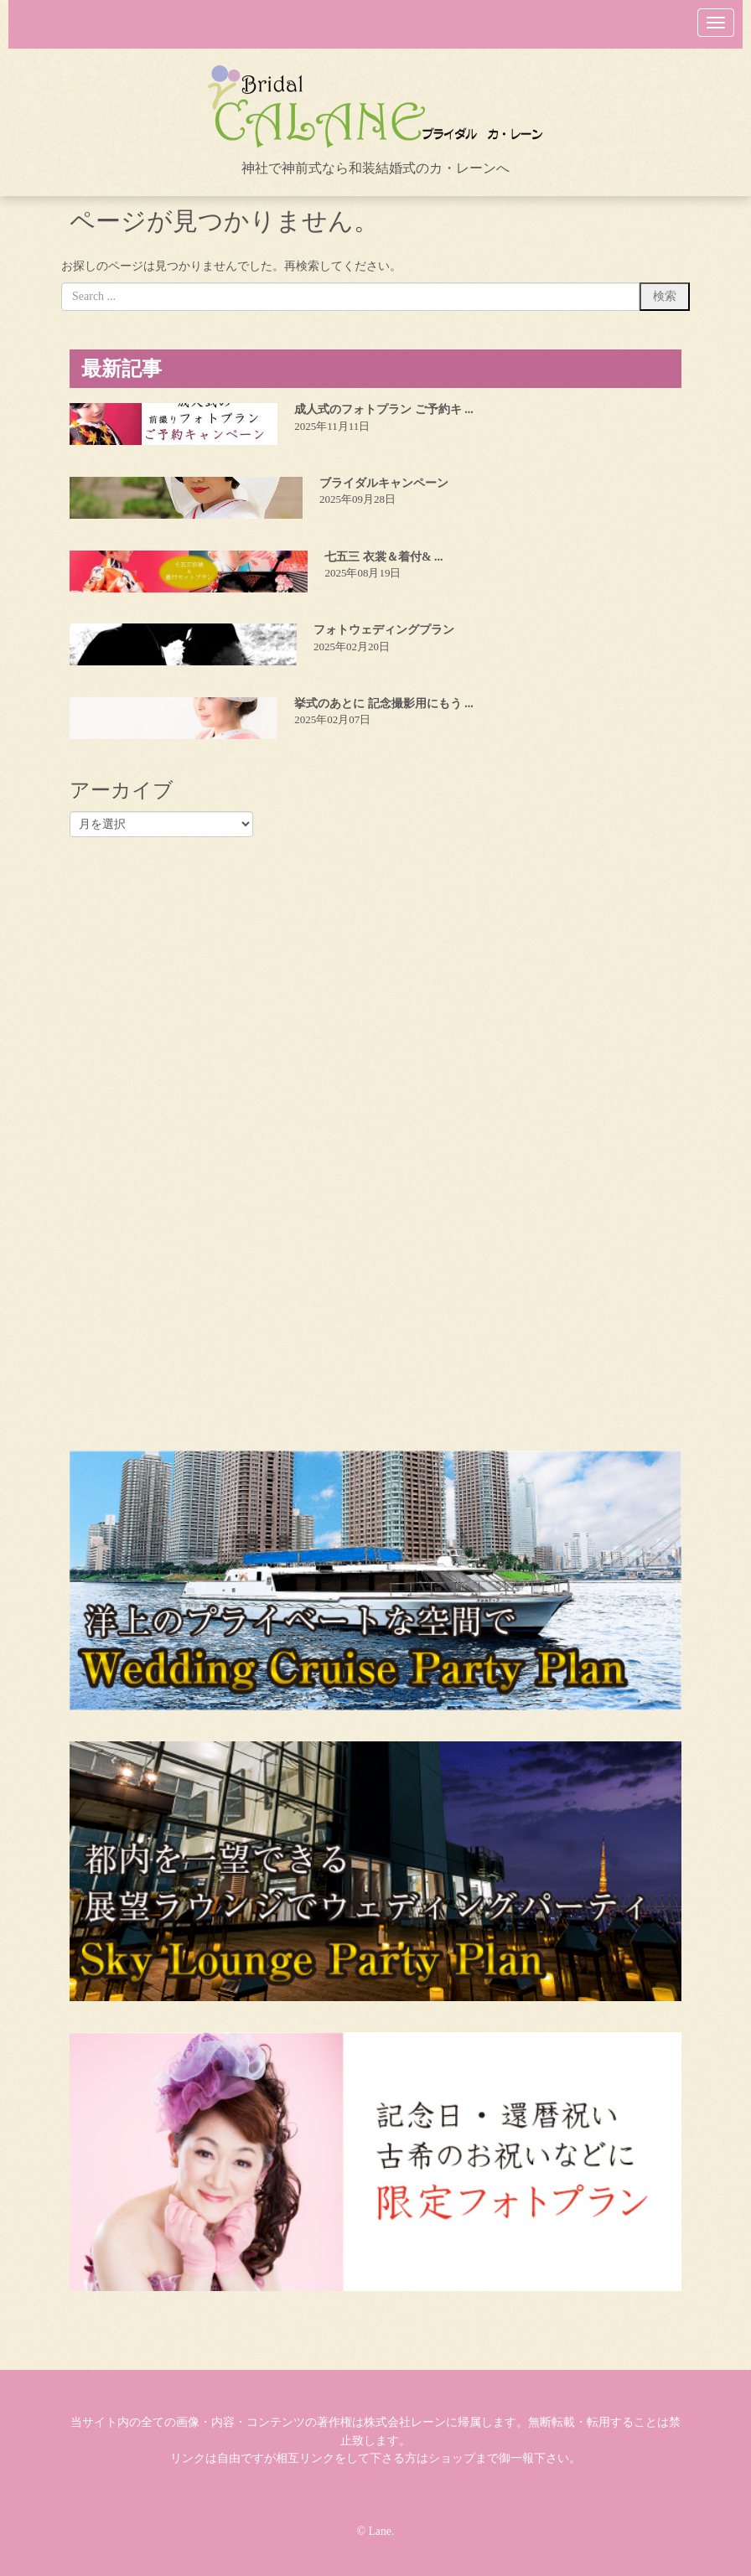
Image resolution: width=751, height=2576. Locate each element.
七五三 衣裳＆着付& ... (383, 557)
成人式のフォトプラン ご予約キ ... (384, 409)
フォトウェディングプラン (383, 629)
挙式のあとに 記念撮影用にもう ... (384, 703)
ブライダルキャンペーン (383, 483)
